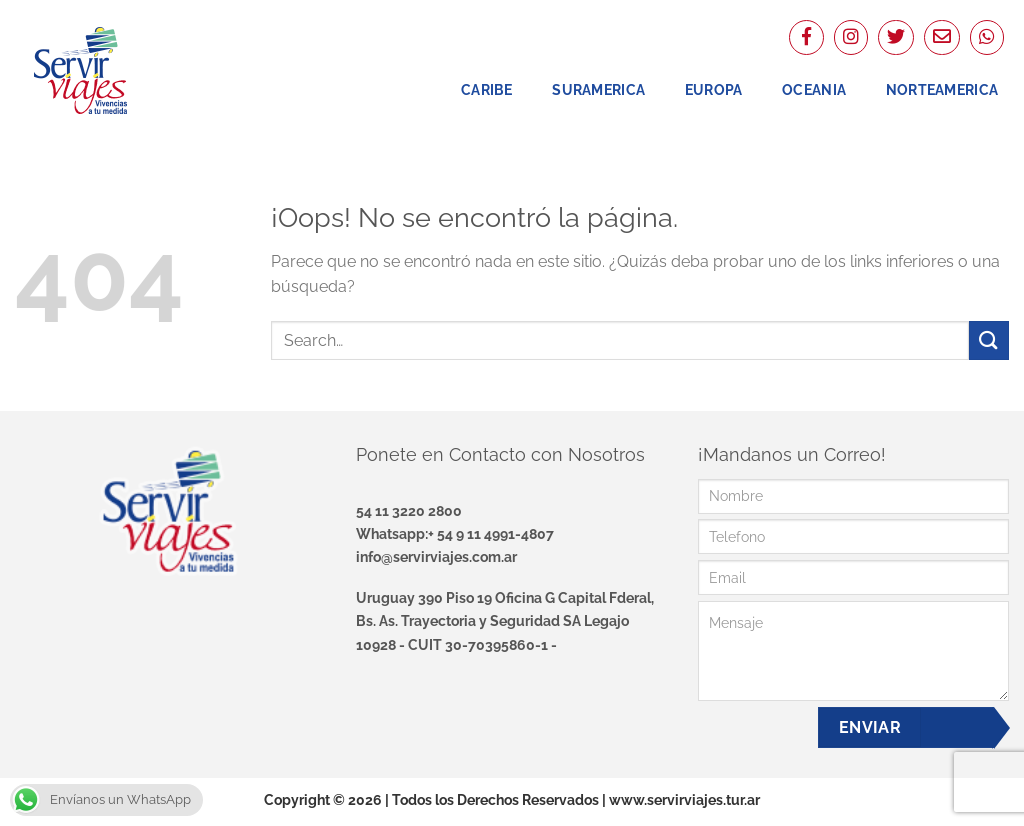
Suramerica (598, 89)
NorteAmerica (942, 89)
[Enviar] (989, 340)
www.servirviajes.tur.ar (684, 799)
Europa (714, 89)
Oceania (814, 89)
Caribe (487, 89)
